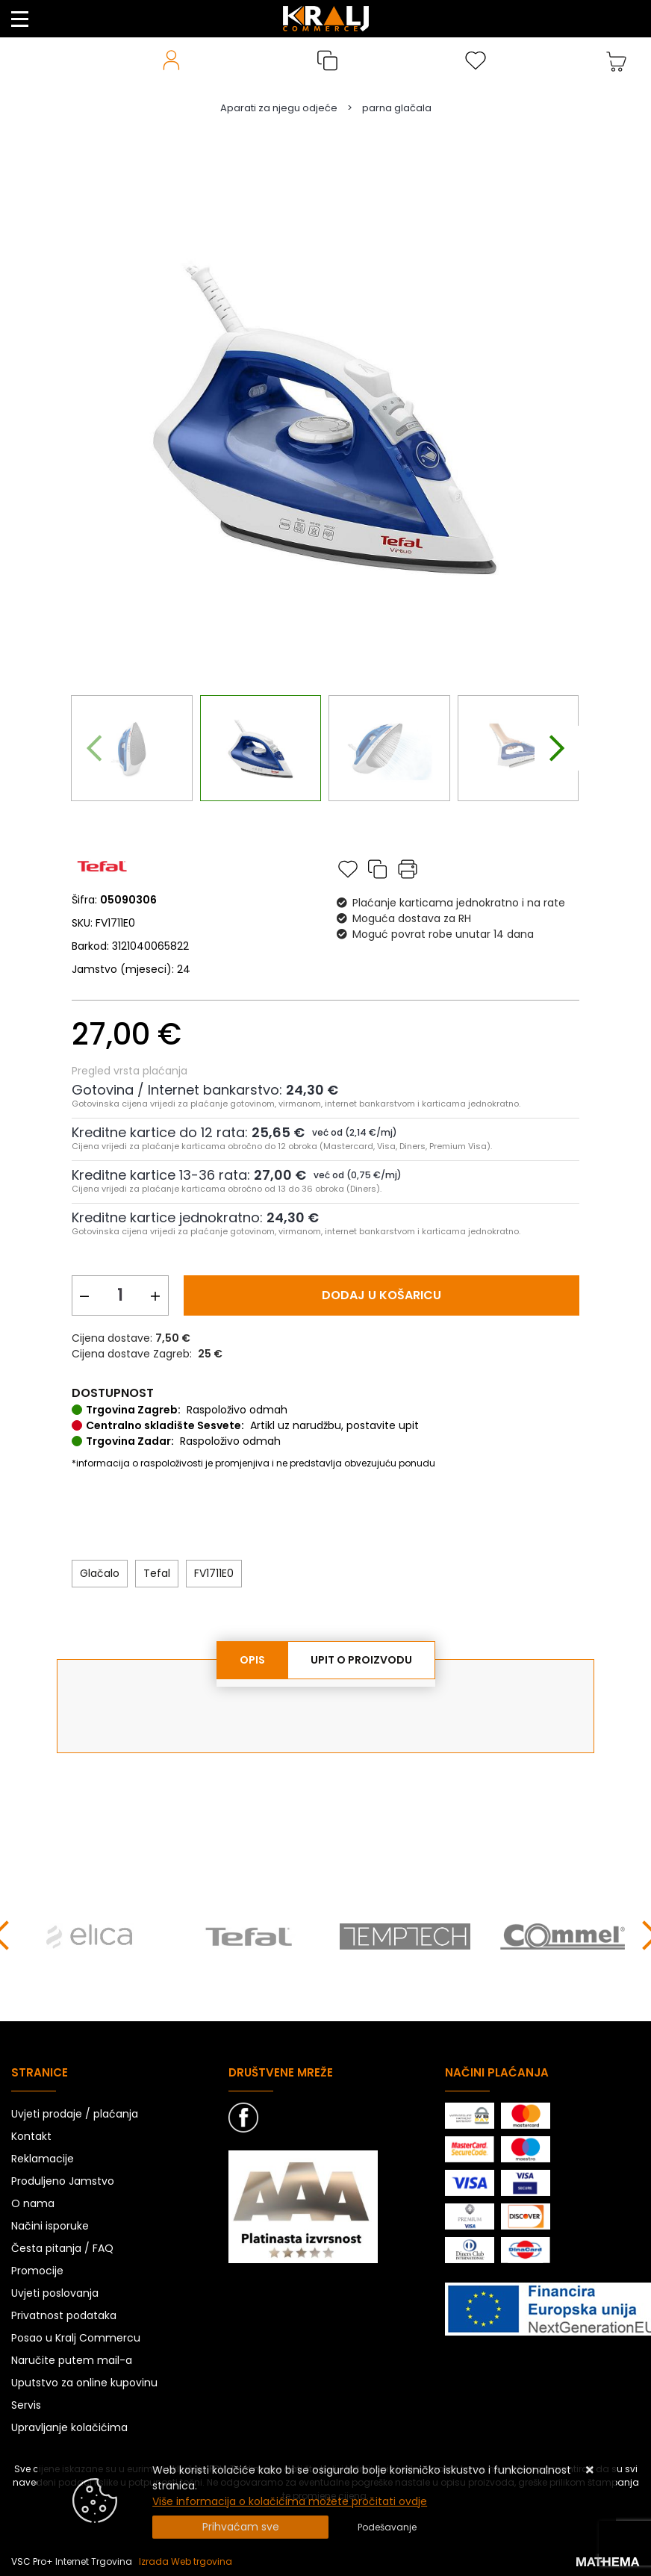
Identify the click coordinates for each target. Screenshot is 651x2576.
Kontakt (31, 2136)
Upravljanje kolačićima (69, 2427)
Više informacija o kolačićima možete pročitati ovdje (289, 2501)
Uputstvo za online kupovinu (84, 2382)
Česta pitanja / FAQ (62, 2248)
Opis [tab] (252, 1659)
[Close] (240, 2527)
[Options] (387, 2527)
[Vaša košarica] (617, 60)
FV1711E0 (214, 1573)
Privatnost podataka (63, 2315)
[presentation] (94, 748)
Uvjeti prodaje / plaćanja (74, 2113)
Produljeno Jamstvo (62, 2181)
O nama (32, 2203)
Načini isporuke (50, 2225)
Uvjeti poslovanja (55, 2293)
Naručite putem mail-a (71, 2360)
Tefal (156, 1573)
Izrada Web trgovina (185, 2561)
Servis (26, 2405)
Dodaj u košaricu (381, 1295)
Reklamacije (42, 2158)
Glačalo (99, 1573)
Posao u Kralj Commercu (75, 2337)
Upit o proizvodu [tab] (361, 1659)
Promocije (37, 2270)
